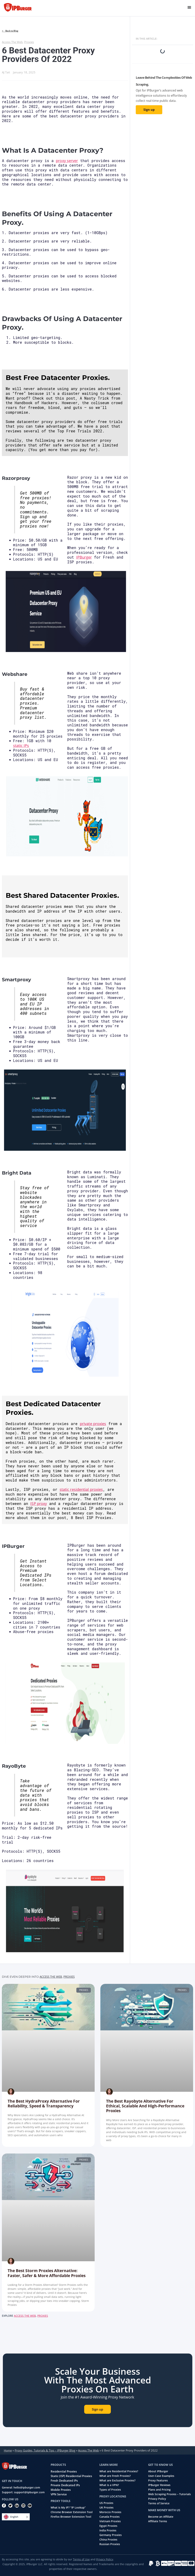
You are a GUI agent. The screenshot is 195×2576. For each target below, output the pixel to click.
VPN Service (59, 2494)
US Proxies (106, 2503)
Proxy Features (158, 2480)
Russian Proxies (109, 2544)
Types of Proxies (110, 2489)
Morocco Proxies (110, 2512)
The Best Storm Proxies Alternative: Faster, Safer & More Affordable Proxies (47, 2273)
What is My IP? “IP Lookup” (68, 2507)
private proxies (93, 1423)
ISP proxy (38, 1503)
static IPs (21, 745)
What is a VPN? (109, 2485)
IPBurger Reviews (159, 2485)
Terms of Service (158, 2503)
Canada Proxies (109, 2516)
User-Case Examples (161, 2476)
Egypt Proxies (108, 2526)
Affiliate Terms (157, 2521)
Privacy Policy (157, 2499)
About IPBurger (158, 2471)
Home (8, 2450)
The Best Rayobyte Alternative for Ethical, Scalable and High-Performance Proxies (145, 2105)
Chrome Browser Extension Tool (72, 2512)
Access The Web (12, 42)
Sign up (149, 110)
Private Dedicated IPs (65, 2485)
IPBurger (84, 557)
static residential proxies (81, 1489)
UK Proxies (106, 2507)
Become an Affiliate (160, 2516)
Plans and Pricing (159, 2489)
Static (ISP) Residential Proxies (71, 2476)
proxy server (67, 160)
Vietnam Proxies (110, 2521)
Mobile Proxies (61, 2490)
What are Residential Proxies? (118, 2471)
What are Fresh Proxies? (115, 2476)
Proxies (29, 42)
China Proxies (108, 2539)
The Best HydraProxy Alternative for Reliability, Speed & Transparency (44, 2103)
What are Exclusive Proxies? (117, 2480)
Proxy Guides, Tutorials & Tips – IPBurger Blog (45, 2450)
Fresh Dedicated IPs (64, 2480)
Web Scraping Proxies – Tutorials (169, 2494)
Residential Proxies (64, 2471)
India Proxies (107, 2530)
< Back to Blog (10, 30)
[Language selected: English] (16, 2516)
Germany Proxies (110, 2535)
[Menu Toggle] (189, 7)
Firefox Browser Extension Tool (71, 2516)
